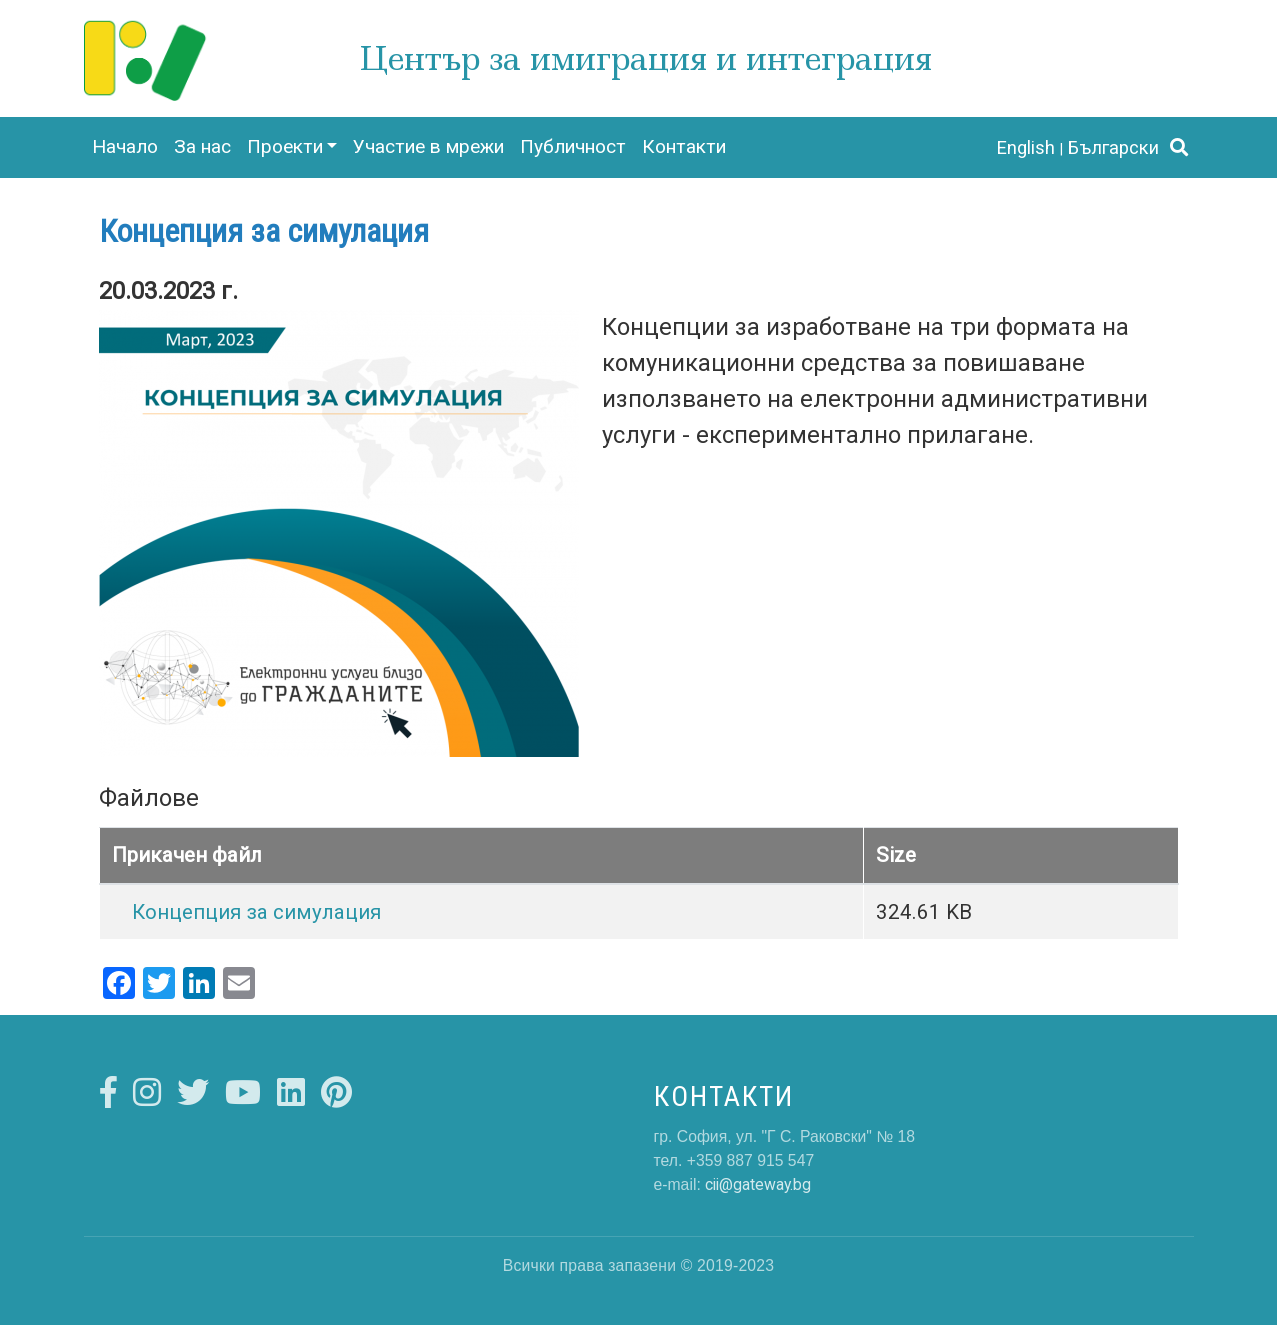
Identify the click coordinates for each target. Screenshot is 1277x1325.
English (1025, 147)
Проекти (285, 146)
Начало (125, 146)
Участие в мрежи (428, 146)
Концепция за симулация (256, 912)
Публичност (573, 146)
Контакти (684, 146)
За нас (202, 146)
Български (1113, 147)
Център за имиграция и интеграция (645, 58)
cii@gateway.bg (758, 1184)
